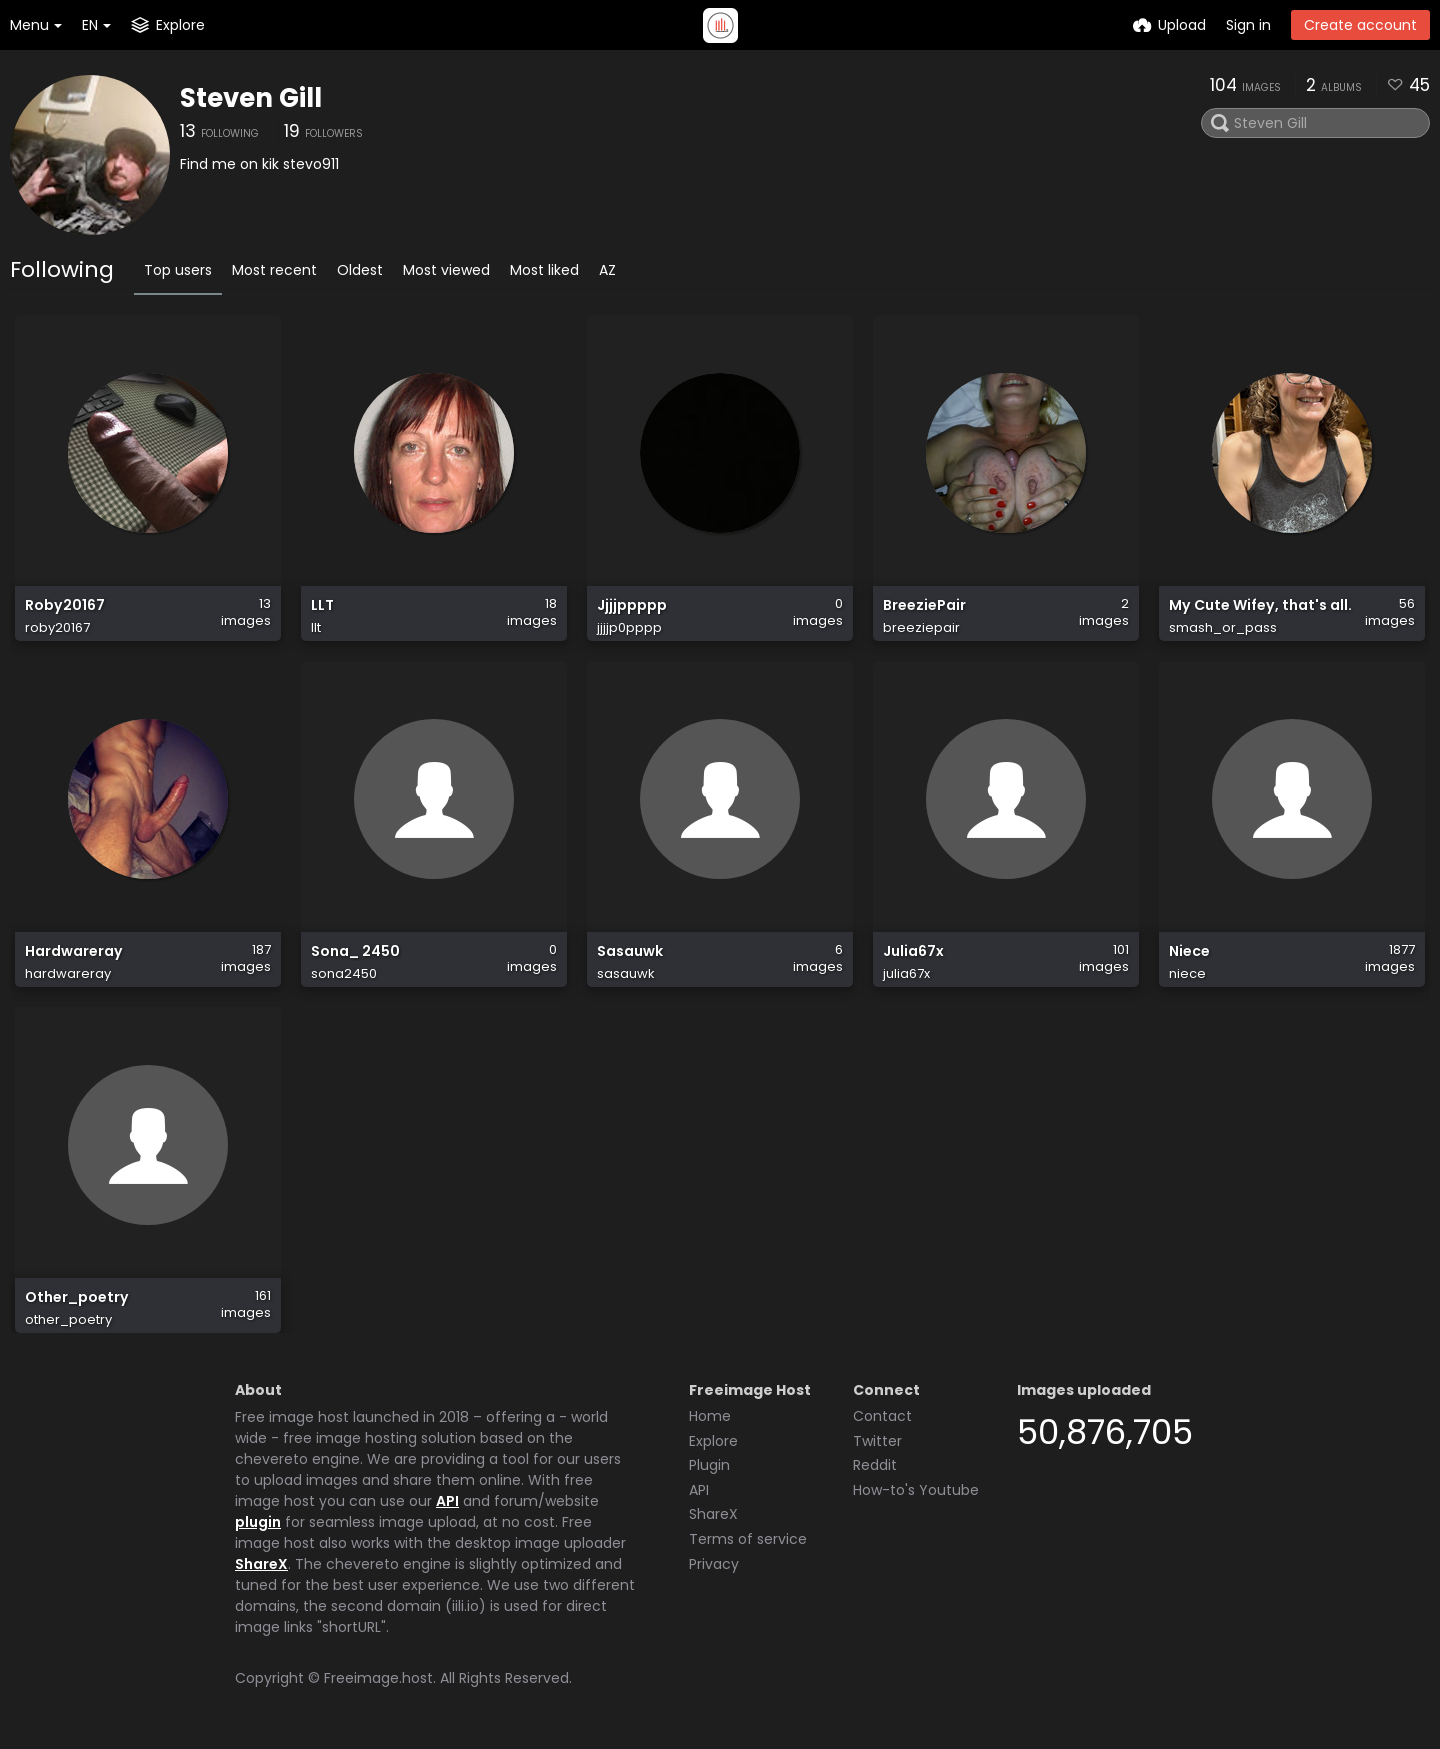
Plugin (709, 1465)
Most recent (274, 270)
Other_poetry (77, 1297)
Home (710, 1416)
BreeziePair (924, 605)
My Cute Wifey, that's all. (1260, 605)
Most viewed (446, 270)
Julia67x (913, 951)
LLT (322, 605)
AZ (607, 270)
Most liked (544, 270)
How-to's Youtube (916, 1490)
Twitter (877, 1441)
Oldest (360, 270)
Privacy (714, 1564)
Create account (1360, 25)
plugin (258, 1522)
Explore (713, 1441)
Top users (178, 270)
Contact (882, 1416)
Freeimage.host (378, 1678)
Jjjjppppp (632, 605)
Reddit (875, 1465)
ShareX (261, 1564)
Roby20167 (65, 605)
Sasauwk (630, 951)
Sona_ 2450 (355, 951)
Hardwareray (74, 951)
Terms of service (748, 1539)
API (447, 1501)
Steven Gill (251, 98)
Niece (1189, 951)
